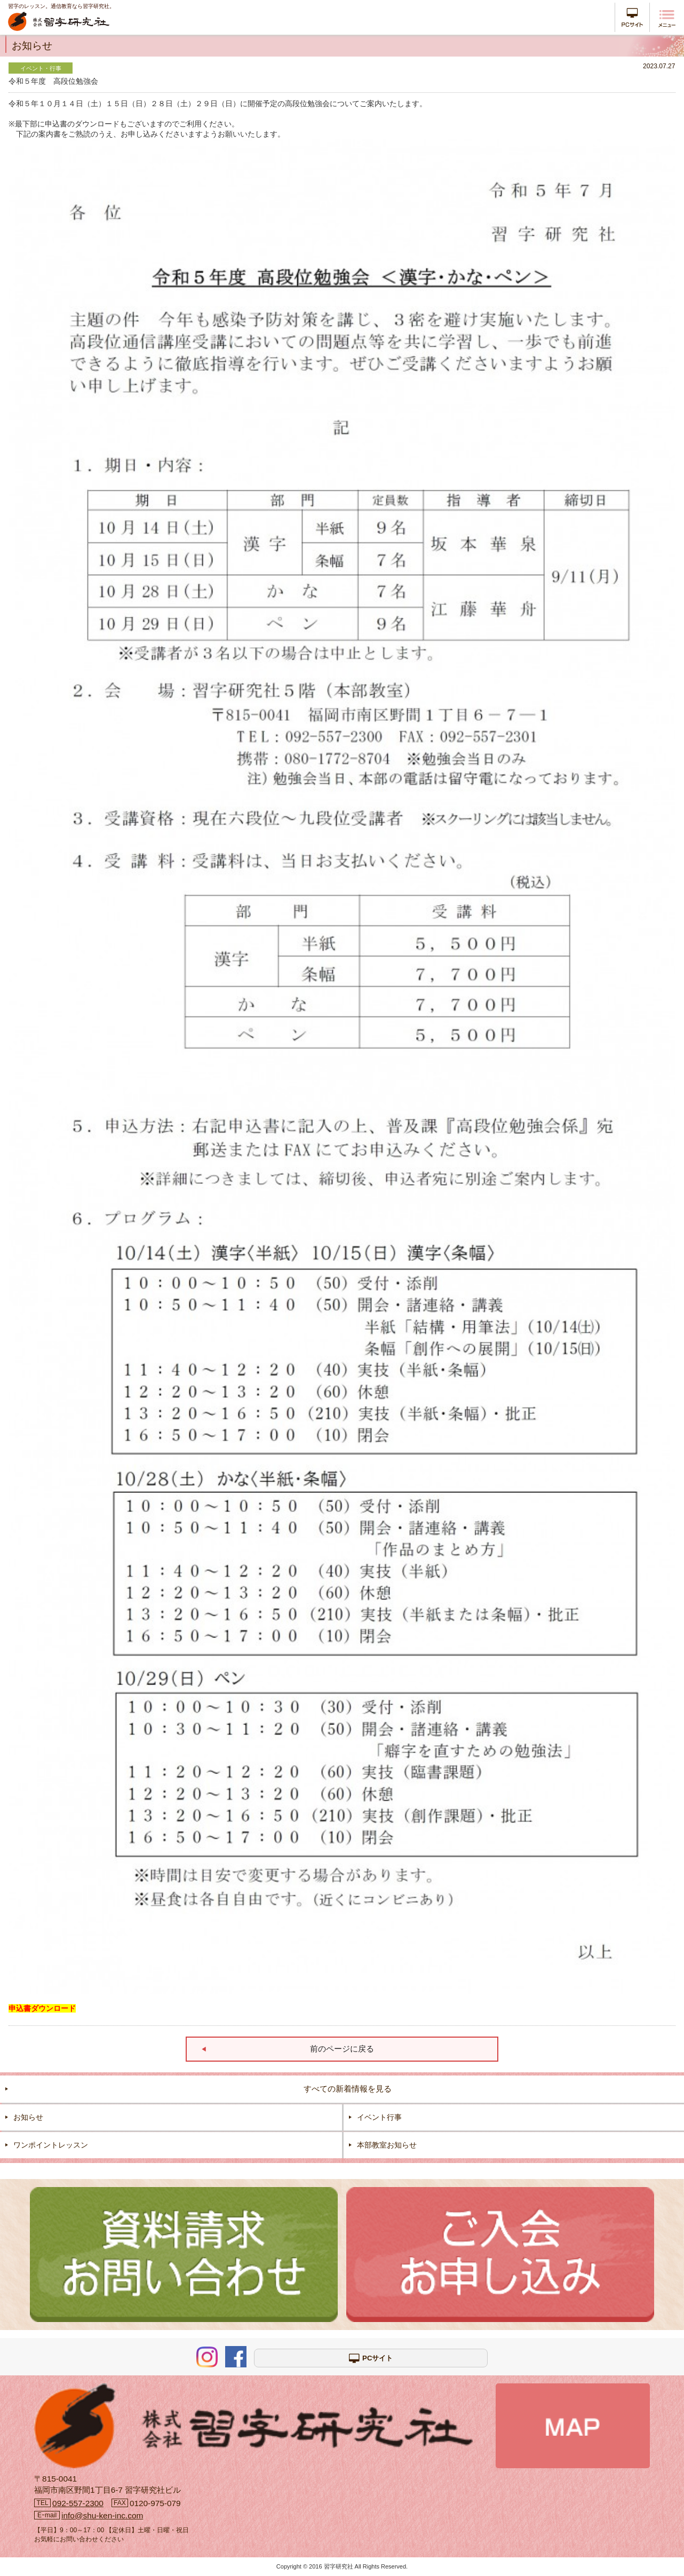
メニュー (666, 19)
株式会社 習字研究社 (58, 23)
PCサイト (632, 17)
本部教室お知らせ (387, 2145)
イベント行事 (379, 2117)
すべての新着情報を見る (348, 2088)
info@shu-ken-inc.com (102, 2515)
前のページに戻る (342, 2048)
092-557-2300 (78, 2503)
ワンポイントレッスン (50, 2145)
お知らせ (28, 2117)
